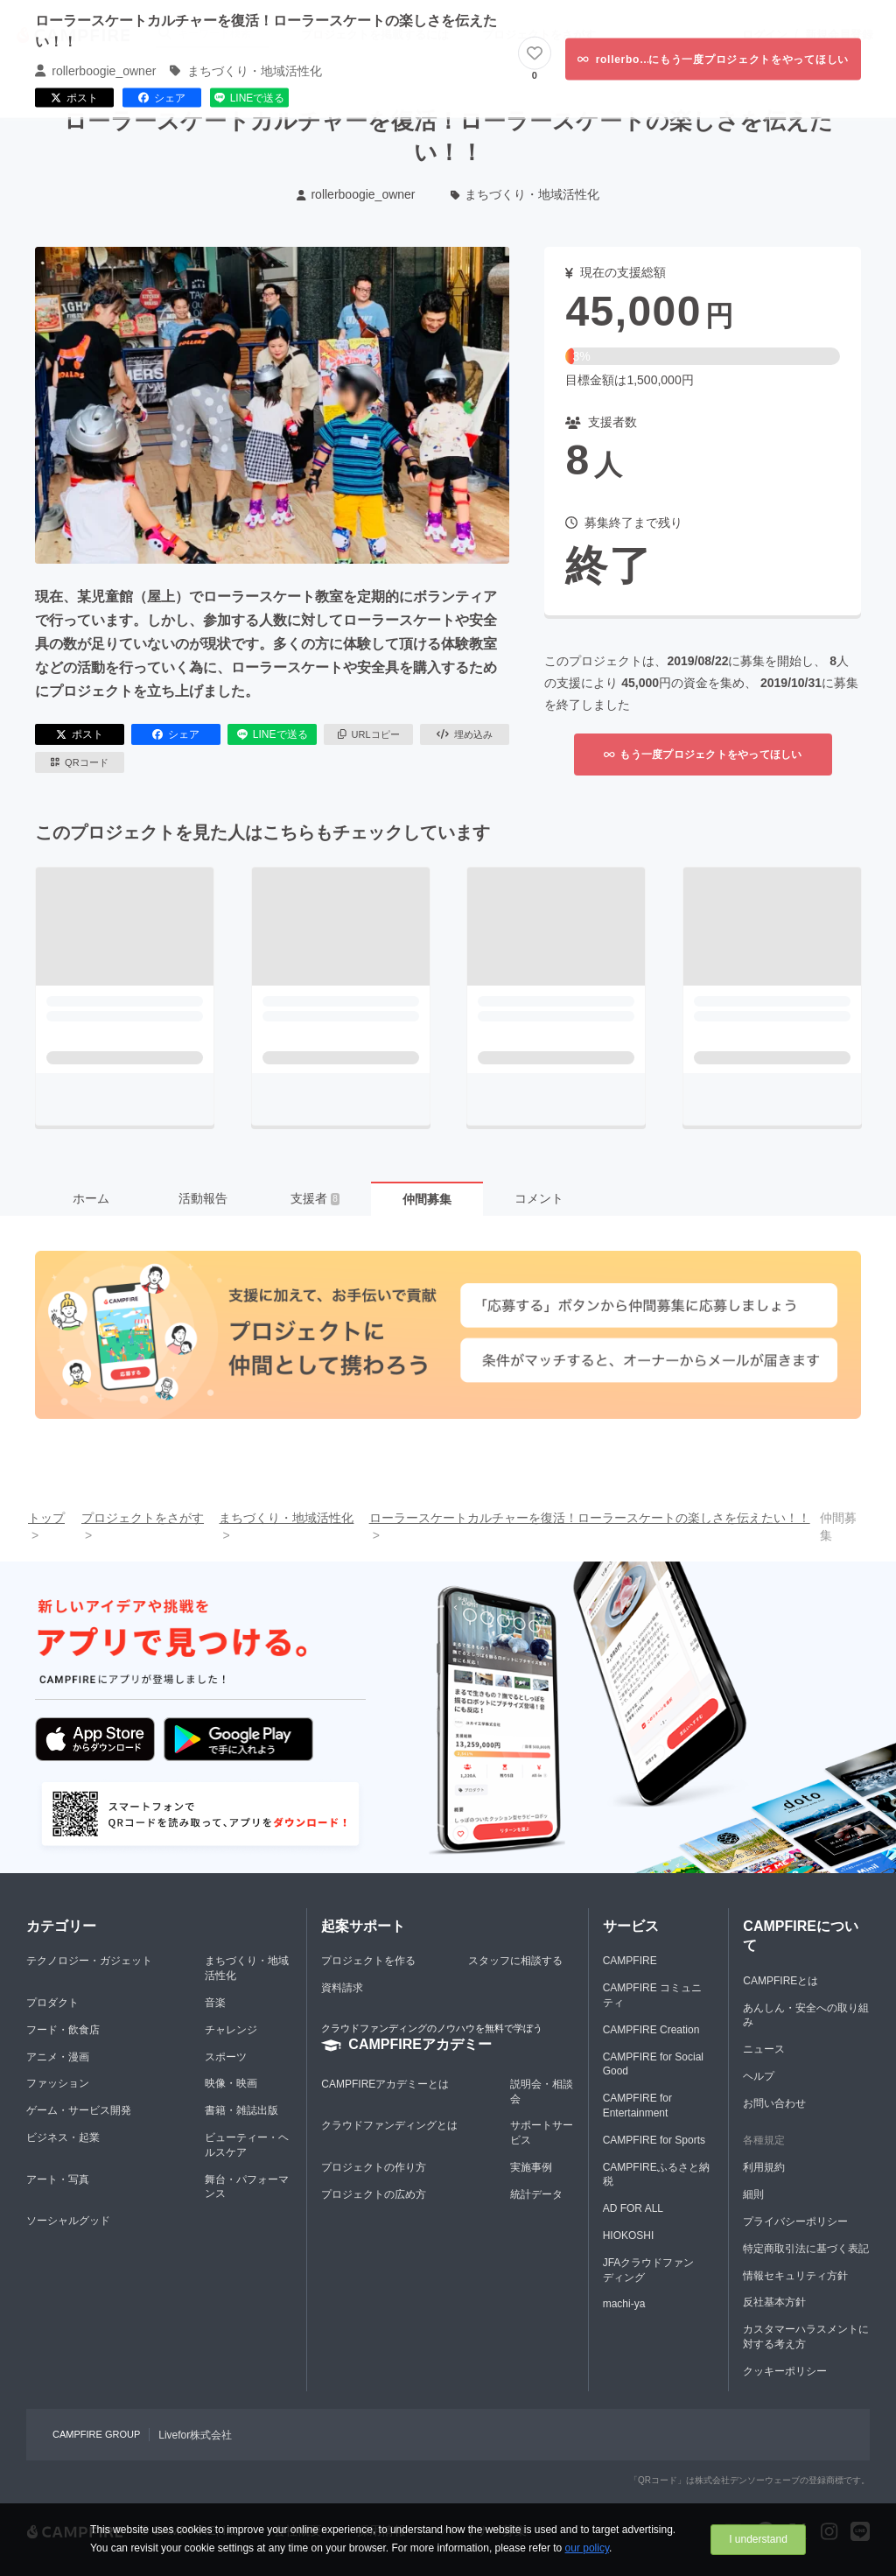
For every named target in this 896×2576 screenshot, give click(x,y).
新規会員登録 (839, 34)
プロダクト (52, 2003)
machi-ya (624, 2304)
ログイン (765, 34)
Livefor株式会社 (195, 2435)
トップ (46, 1518)
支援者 (315, 1198)
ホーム (91, 1198)
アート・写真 (57, 2179)
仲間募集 (427, 1199)
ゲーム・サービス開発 (78, 2110)
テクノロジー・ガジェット (89, 1961)
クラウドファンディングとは (389, 2125)
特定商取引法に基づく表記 (806, 2249)
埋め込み (465, 734)
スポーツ (226, 2057)
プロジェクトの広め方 (373, 2194)
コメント (539, 1198)
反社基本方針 (774, 2302)
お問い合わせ (774, 2103)
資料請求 (342, 1988)
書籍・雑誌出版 (241, 2110)
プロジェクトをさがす (539, 34)
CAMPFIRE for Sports (654, 2140)
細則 (753, 2194)
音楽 (215, 2003)
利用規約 (764, 2167)
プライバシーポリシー (795, 2221)
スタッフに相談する (515, 1961)
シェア (176, 734)
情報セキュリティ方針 (795, 2276)
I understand (758, 2539)
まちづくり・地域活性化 (525, 194)
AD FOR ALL (633, 2208)
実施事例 (531, 2167)
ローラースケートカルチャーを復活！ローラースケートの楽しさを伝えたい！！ (589, 1518)
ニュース (764, 2049)
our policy (587, 2548)
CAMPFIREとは (780, 1981)
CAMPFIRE (630, 1961)
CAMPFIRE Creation (651, 2030)
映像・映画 (231, 2083)
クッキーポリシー (785, 2371)
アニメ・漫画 (57, 2057)
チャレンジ (231, 2030)
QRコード (79, 762)
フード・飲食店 (63, 2030)
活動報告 (203, 1198)
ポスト (79, 734)
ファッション (57, 2083)
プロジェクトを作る (368, 1961)
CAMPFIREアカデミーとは (385, 2084)
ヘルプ (758, 2076)
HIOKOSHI (628, 2235)
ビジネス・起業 (63, 2137)
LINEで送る (272, 734)
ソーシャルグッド (68, 2221)
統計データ (536, 2194)
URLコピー (369, 734)
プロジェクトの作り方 (373, 2167)
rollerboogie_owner (356, 194)
